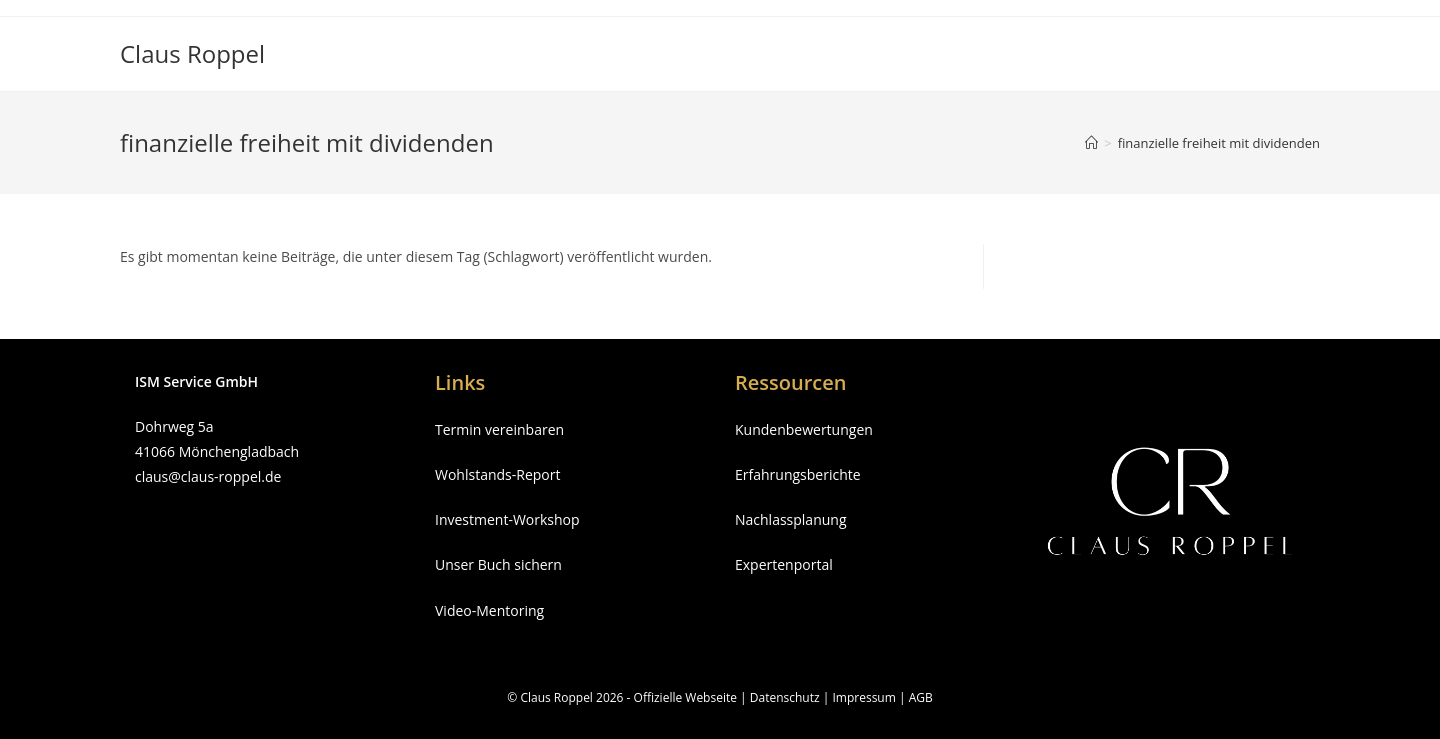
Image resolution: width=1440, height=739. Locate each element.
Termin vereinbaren (499, 429)
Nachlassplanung (791, 519)
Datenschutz (785, 697)
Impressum (863, 697)
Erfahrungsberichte (798, 474)
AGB (921, 697)
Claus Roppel (192, 53)
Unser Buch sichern (498, 564)
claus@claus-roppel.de (208, 476)
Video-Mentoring (489, 610)
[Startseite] (1091, 143)
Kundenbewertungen (804, 429)
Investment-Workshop (507, 519)
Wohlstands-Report (497, 474)
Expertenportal (784, 564)
